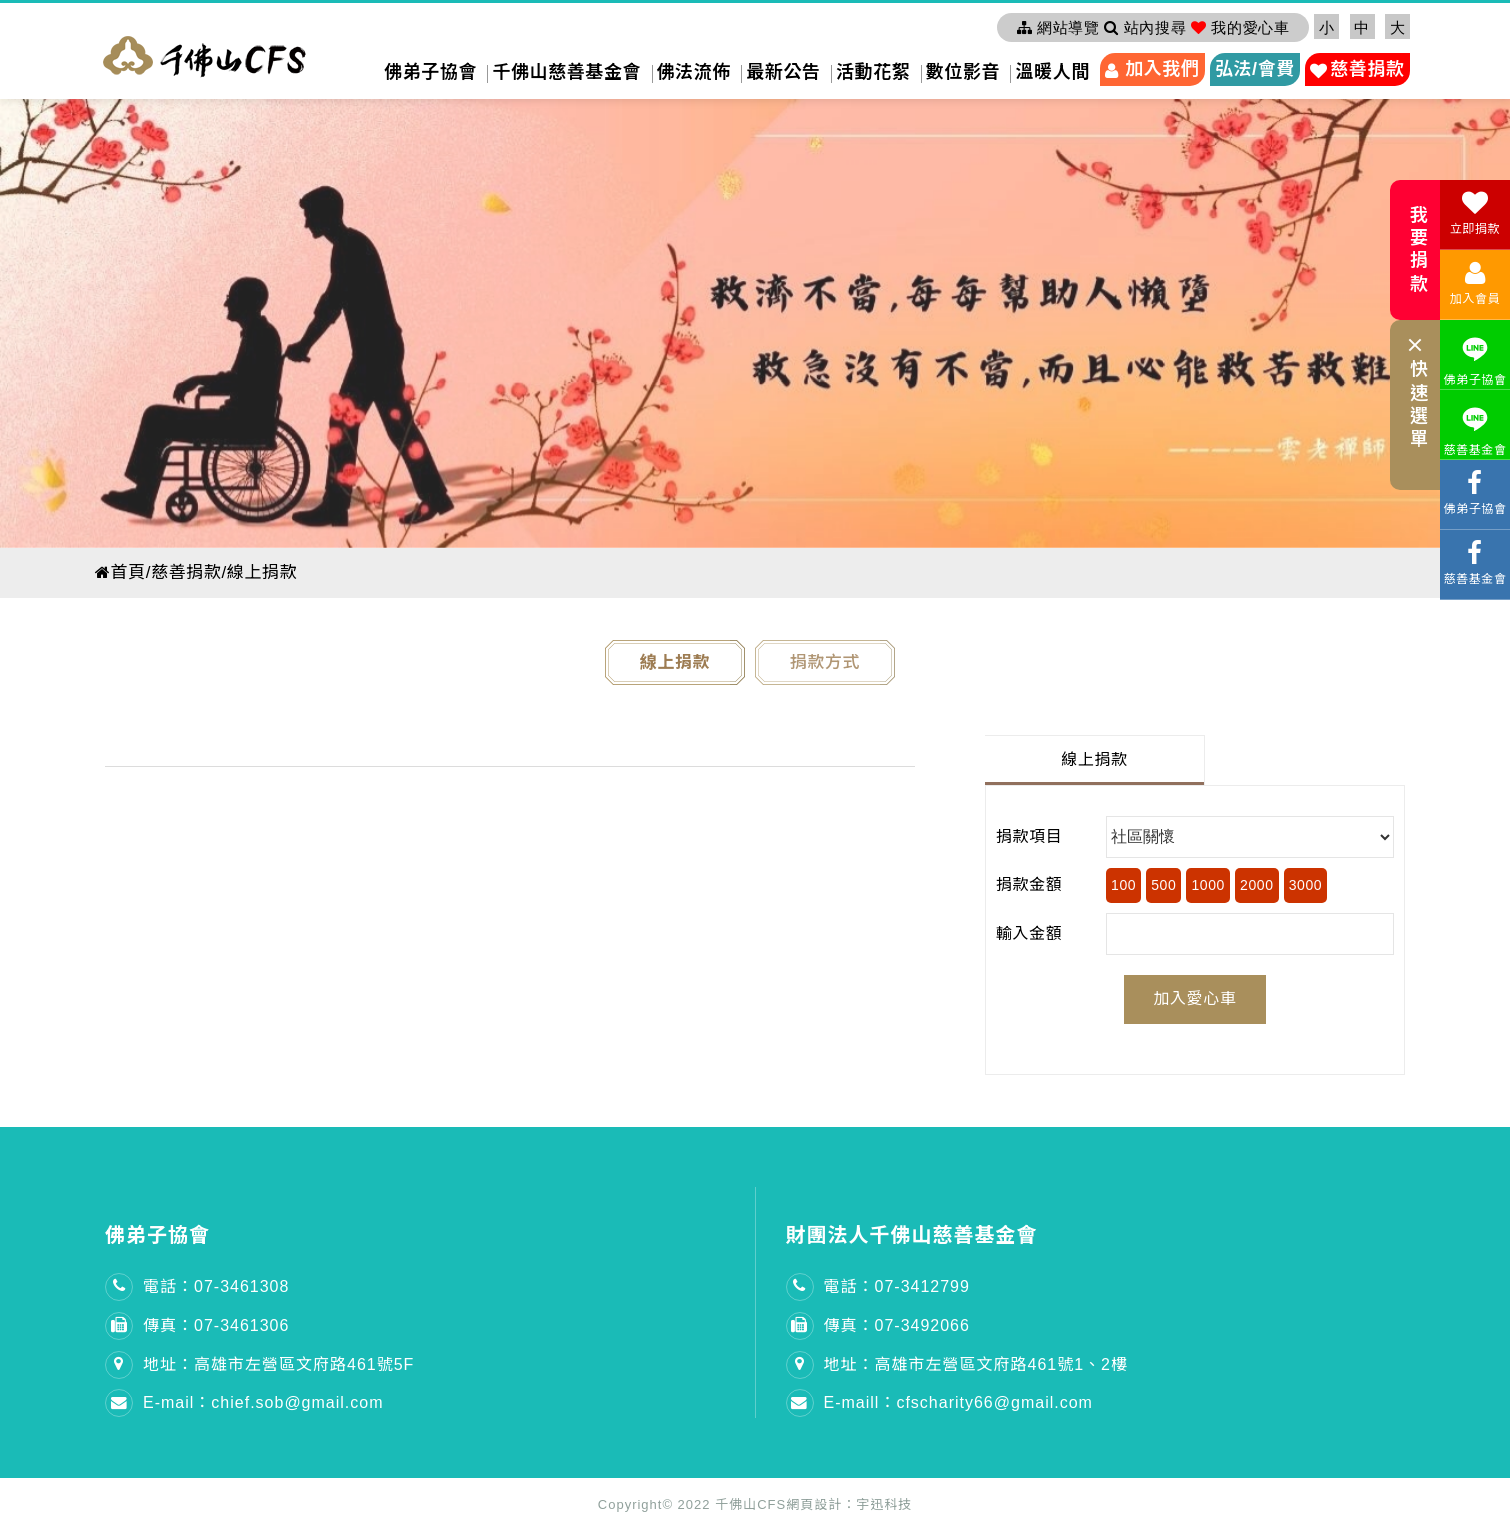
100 (1123, 885)
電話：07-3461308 (216, 1286)
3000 (1306, 885)
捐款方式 (825, 662)
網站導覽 (1058, 27)
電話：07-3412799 (897, 1286)
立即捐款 (1475, 213)
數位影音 (963, 72)
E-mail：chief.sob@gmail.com (263, 1402)
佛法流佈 (694, 72)
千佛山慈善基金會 (566, 72)
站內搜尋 (1145, 27)
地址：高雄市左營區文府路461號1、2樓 (976, 1364)
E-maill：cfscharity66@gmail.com (958, 1402)
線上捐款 (675, 662)
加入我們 (1162, 69)
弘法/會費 (1255, 69)
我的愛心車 (1240, 27)
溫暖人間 (1052, 72)
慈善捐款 (1367, 69)
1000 (1208, 885)
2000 (1257, 885)
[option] (755, 319)
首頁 (121, 572)
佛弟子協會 (430, 72)
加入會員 (1475, 283)
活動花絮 (873, 72)
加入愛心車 (1194, 998)
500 (1163, 885)
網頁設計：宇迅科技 (849, 1504)
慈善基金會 (1475, 428)
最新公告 (783, 72)
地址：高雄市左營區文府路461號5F (278, 1364)
